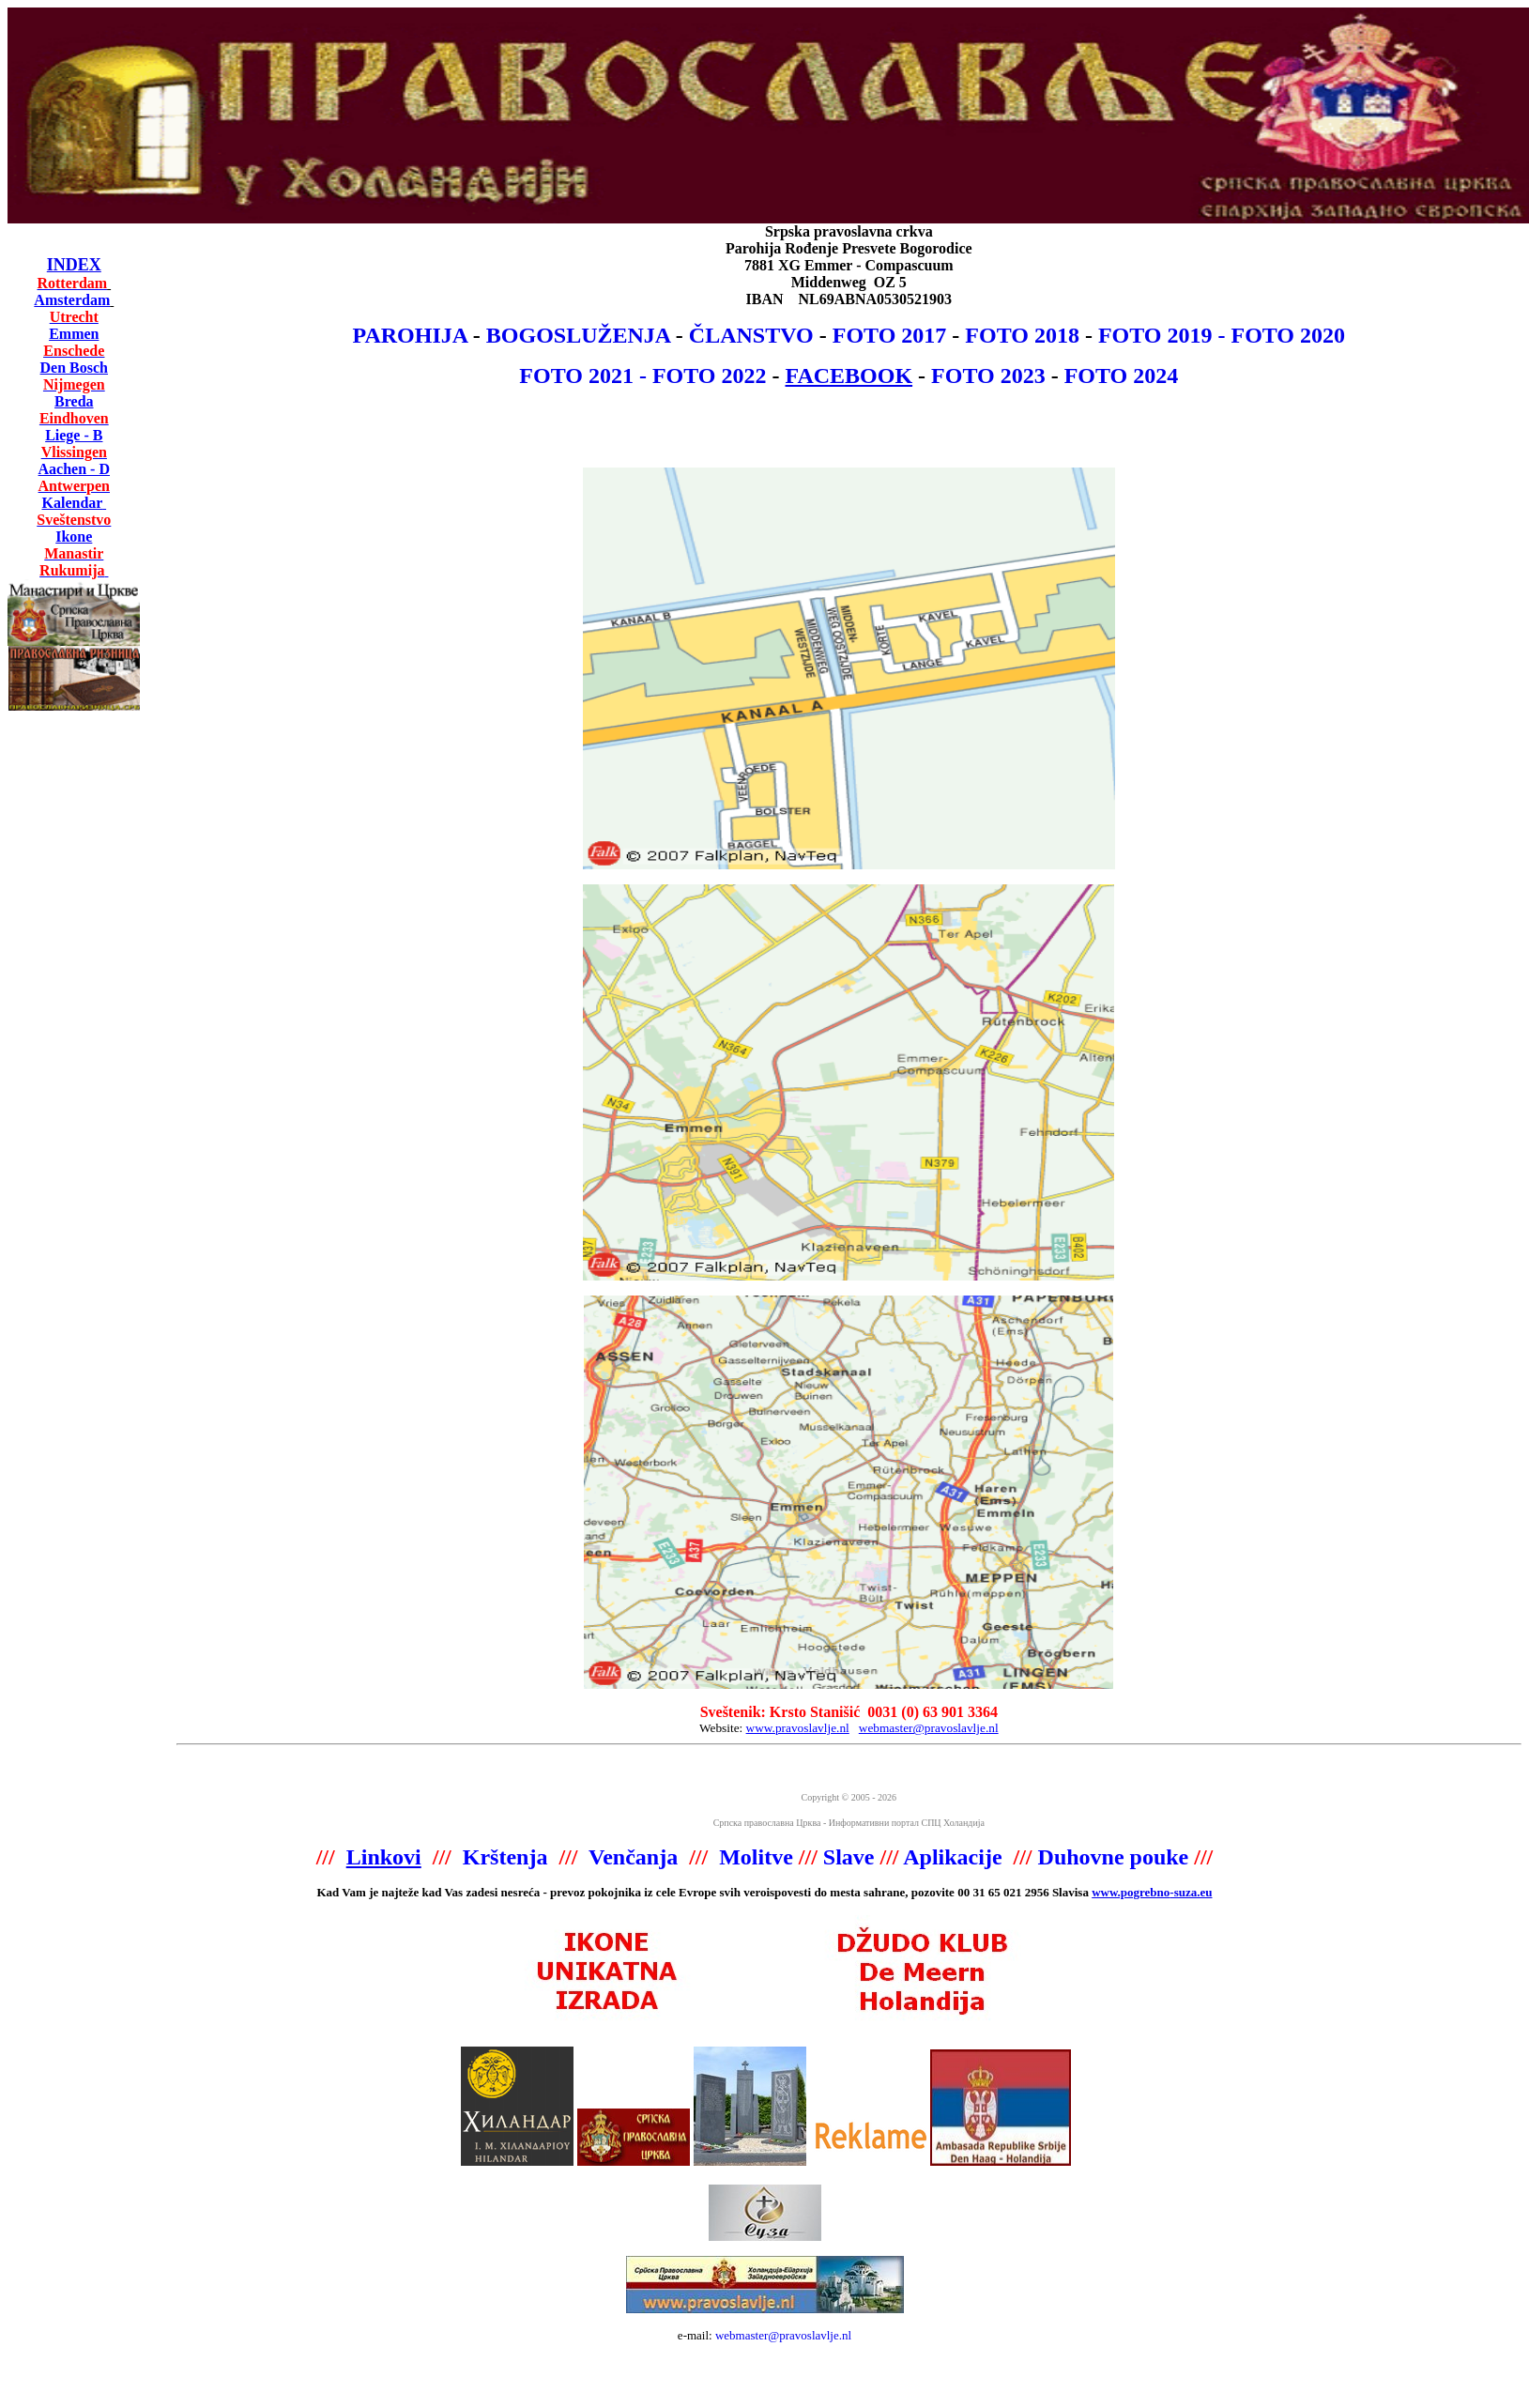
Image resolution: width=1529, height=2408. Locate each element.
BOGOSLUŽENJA (578, 335)
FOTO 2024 (1121, 375)
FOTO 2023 (988, 375)
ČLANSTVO (751, 335)
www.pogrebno (1131, 1892)
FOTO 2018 (1022, 335)
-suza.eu (1191, 1892)
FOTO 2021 (576, 375)
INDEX (74, 264)
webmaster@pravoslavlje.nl (783, 2335)
